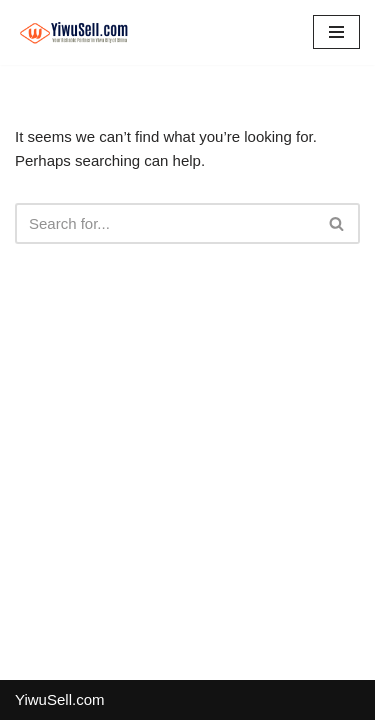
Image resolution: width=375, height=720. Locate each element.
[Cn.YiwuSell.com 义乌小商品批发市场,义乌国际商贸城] (75, 32)
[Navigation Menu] (336, 32)
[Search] (165, 223)
